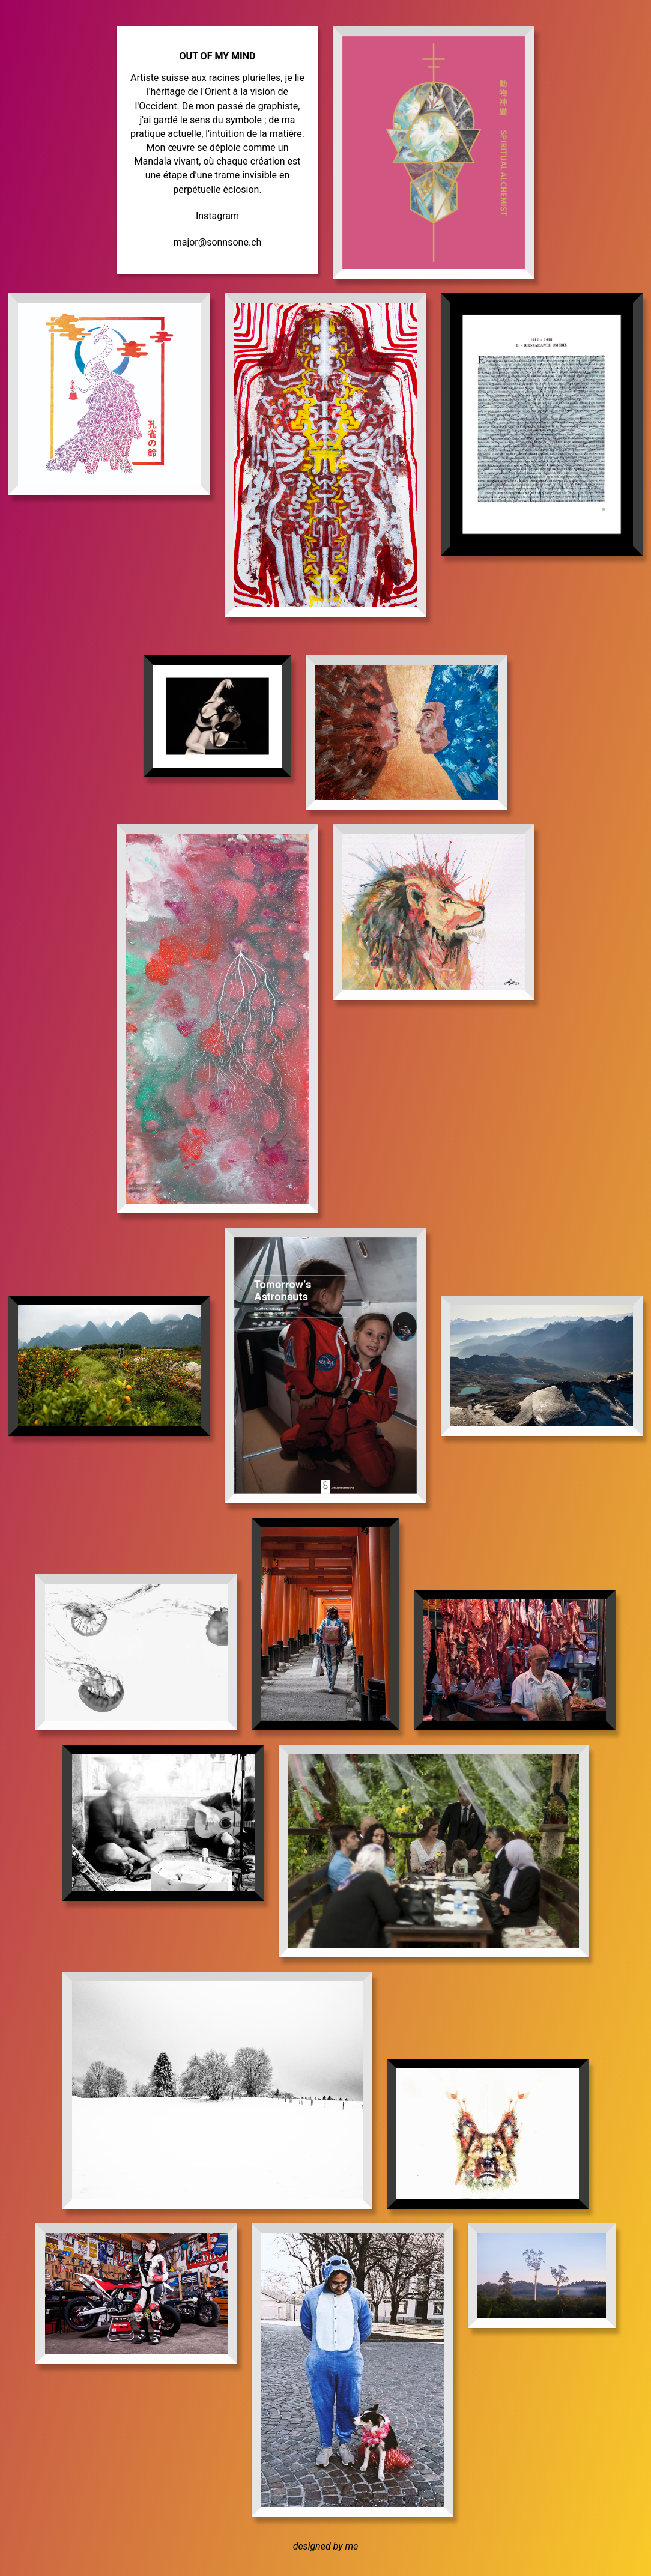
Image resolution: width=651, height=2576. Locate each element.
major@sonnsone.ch (218, 242)
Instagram (217, 216)
